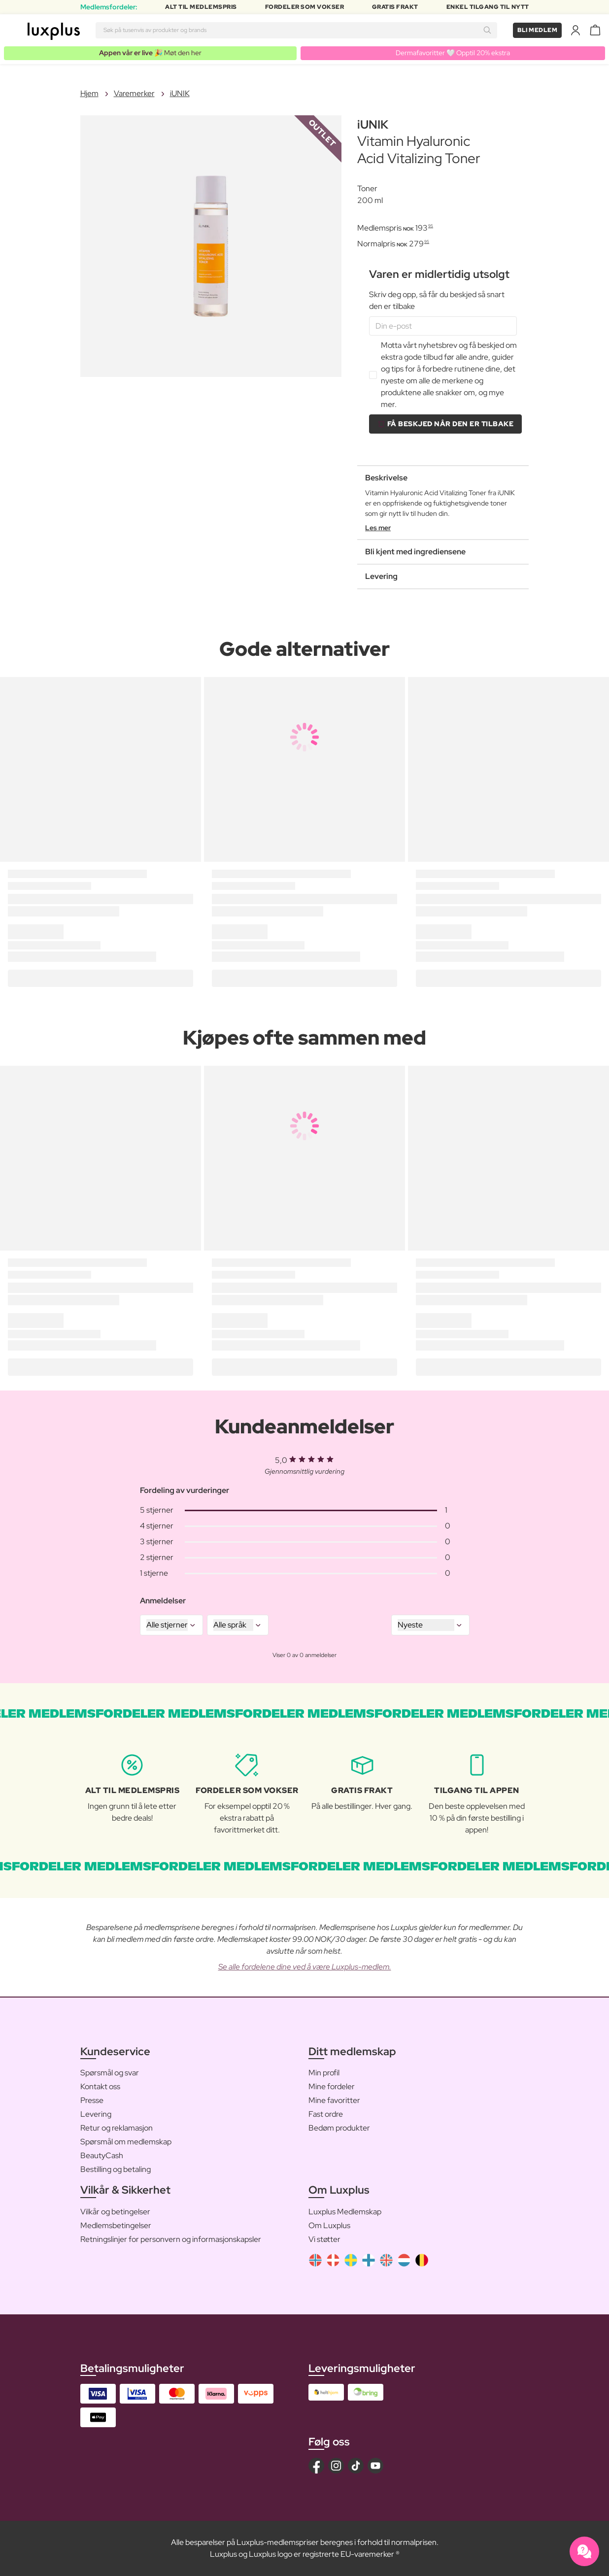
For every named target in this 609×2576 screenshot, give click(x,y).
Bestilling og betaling (115, 2169)
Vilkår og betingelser (115, 2211)
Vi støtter (324, 2239)
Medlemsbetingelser (115, 2225)
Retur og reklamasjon (116, 2128)
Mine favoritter (334, 2100)
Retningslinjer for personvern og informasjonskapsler (170, 2239)
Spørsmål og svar (109, 2073)
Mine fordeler (331, 2086)
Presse (91, 2100)
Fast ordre (325, 2114)
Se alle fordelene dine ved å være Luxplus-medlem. (304, 1967)
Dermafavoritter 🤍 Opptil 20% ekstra (453, 52)
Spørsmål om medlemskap (125, 2141)
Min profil (323, 2073)
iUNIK (180, 93)
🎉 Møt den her (150, 52)
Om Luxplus (329, 2225)
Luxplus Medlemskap (344, 2211)
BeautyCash (101, 2155)
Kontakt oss (100, 2086)
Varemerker (134, 93)
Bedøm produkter (339, 2128)
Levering (95, 2114)
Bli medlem (537, 30)
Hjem (89, 93)
